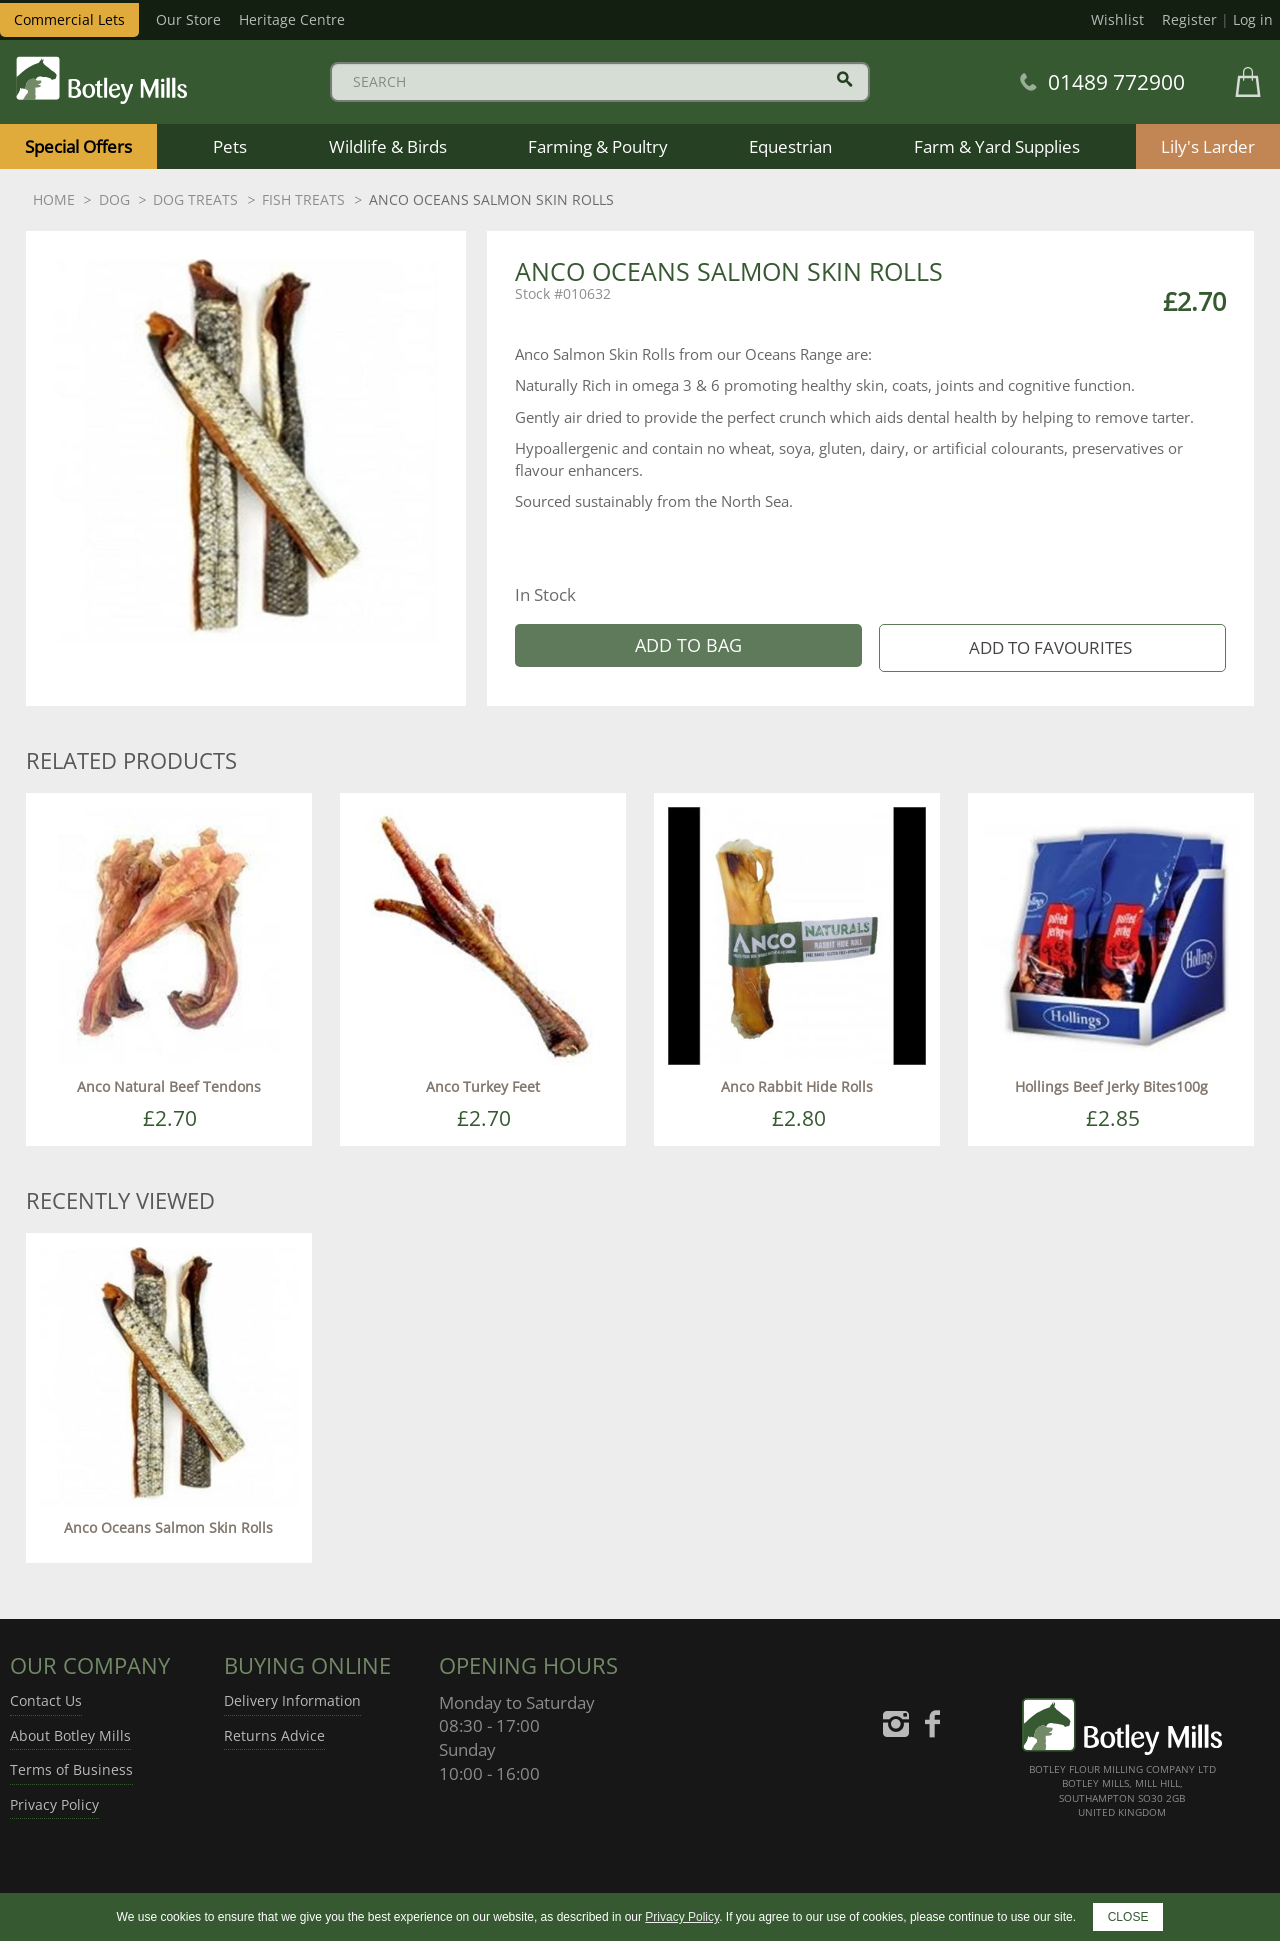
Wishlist (1117, 19)
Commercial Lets (69, 19)
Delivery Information (292, 1700)
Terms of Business (71, 1769)
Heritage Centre (292, 19)
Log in (1253, 19)
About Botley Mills (70, 1735)
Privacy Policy (54, 1804)
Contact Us (46, 1700)
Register (1189, 19)
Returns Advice (274, 1735)
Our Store (188, 19)
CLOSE (1128, 1917)
